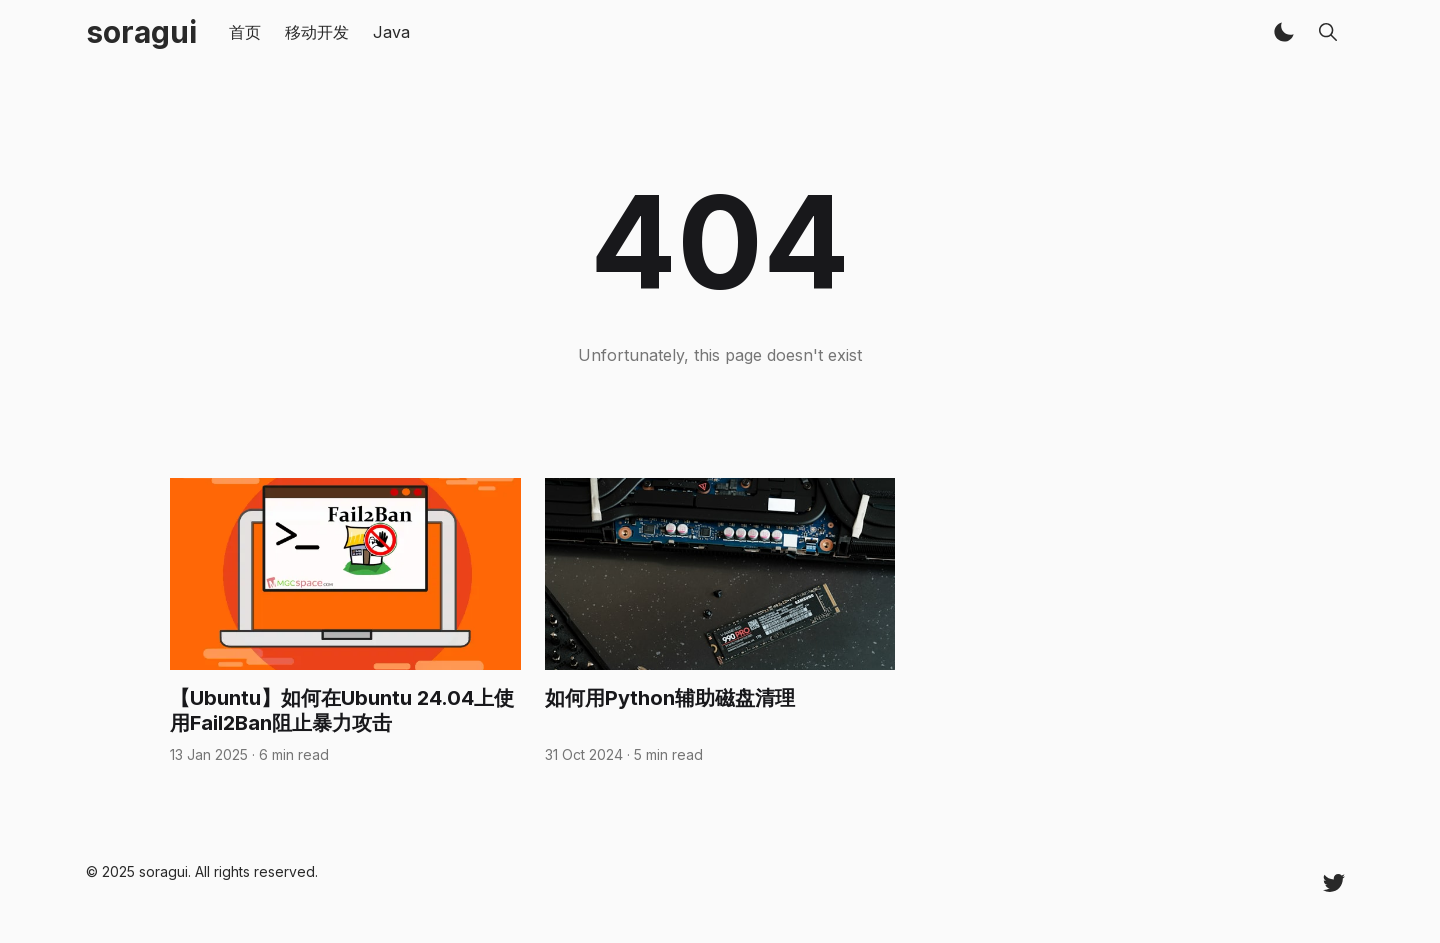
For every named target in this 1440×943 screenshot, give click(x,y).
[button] (1284, 32)
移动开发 (317, 32)
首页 (245, 32)
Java (391, 32)
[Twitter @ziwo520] (1334, 882)
